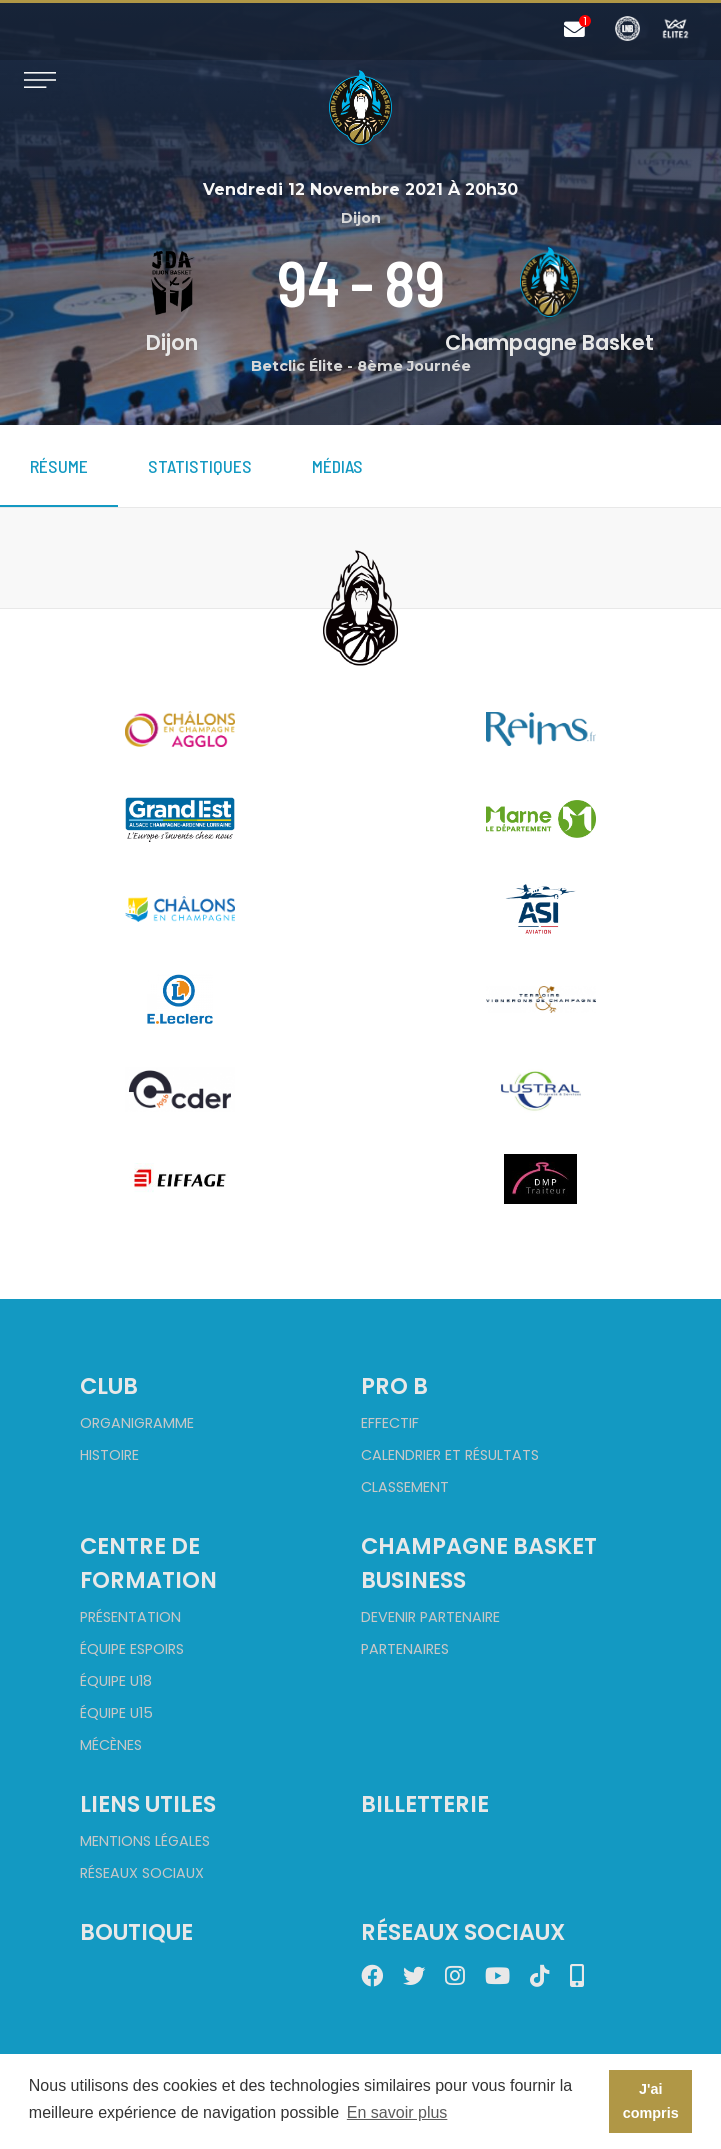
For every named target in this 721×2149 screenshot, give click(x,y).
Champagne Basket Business (479, 1563)
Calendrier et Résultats (450, 1455)
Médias (337, 466)
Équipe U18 (116, 1681)
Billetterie (425, 1804)
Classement (405, 1487)
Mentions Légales (145, 1841)
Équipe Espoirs (132, 1649)
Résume (59, 466)
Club (109, 1386)
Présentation (130, 1617)
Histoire (109, 1455)
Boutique (136, 1932)
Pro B (394, 1386)
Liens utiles (148, 1804)
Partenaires (405, 1649)
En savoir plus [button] (397, 2112)
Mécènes (111, 1745)
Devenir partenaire (430, 1617)
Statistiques (200, 466)
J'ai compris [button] (651, 2101)
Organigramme (137, 1423)
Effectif (390, 1423)
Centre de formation (148, 1563)
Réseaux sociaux (142, 1873)
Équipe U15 (116, 1713)
